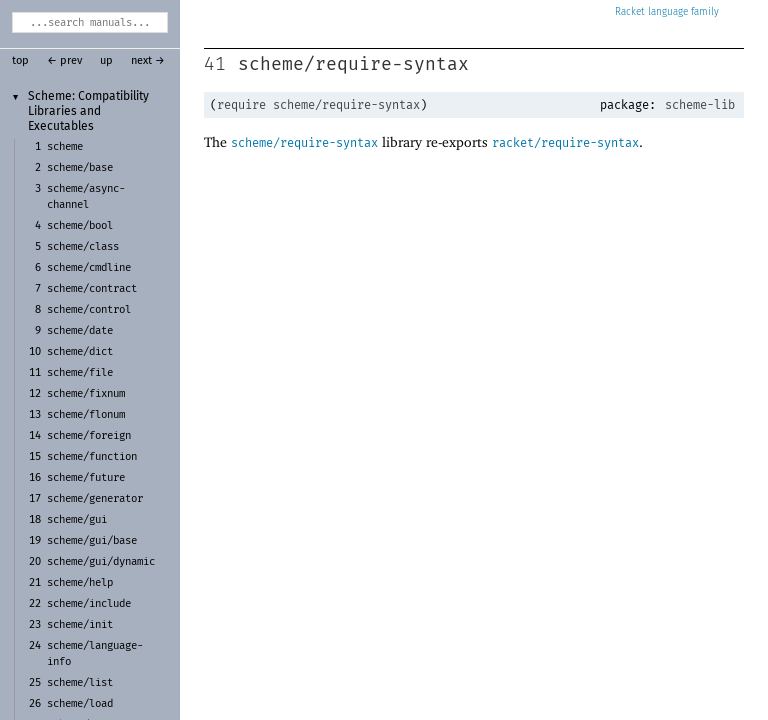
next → (148, 61)
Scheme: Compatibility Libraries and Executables (88, 111)
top (20, 61)
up (106, 61)
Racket (667, 12)
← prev (64, 61)
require (241, 105)
